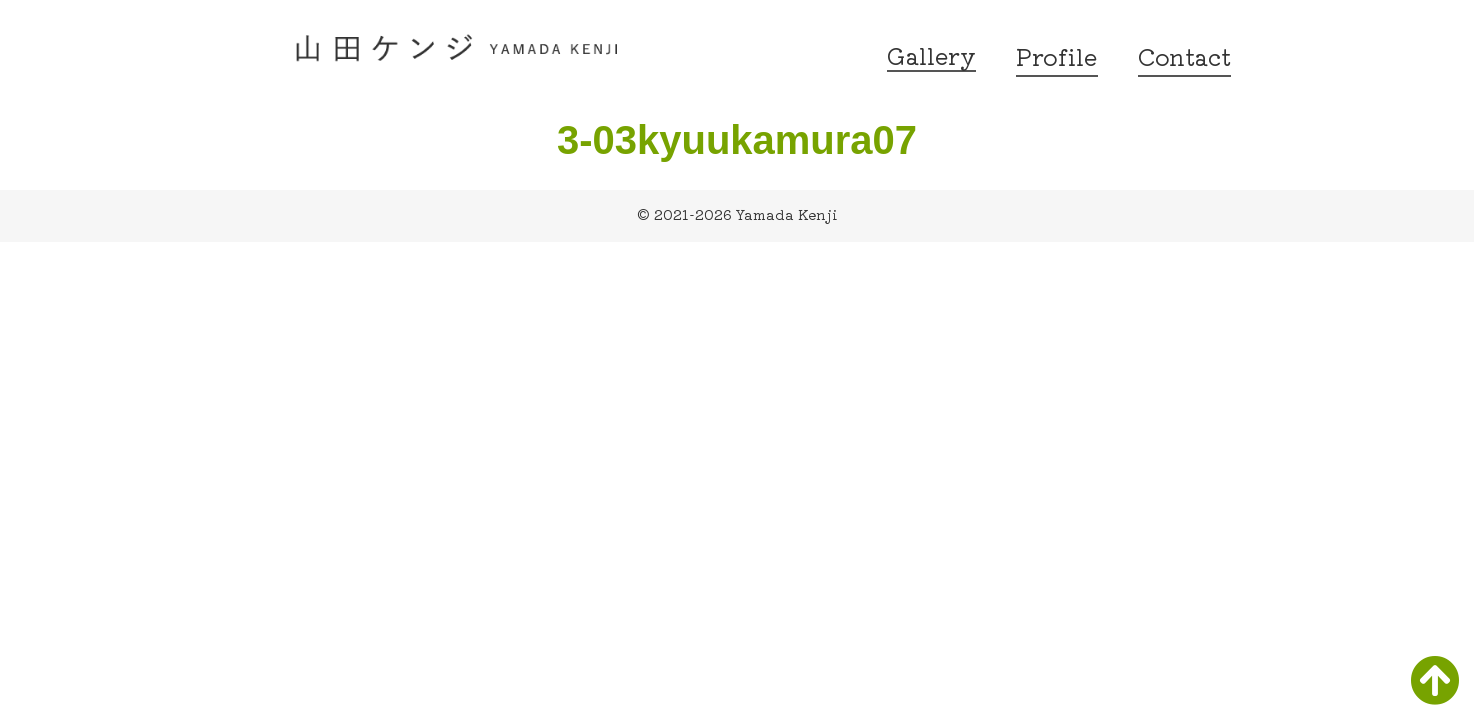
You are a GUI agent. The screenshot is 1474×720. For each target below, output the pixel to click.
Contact (1184, 56)
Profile (1057, 56)
